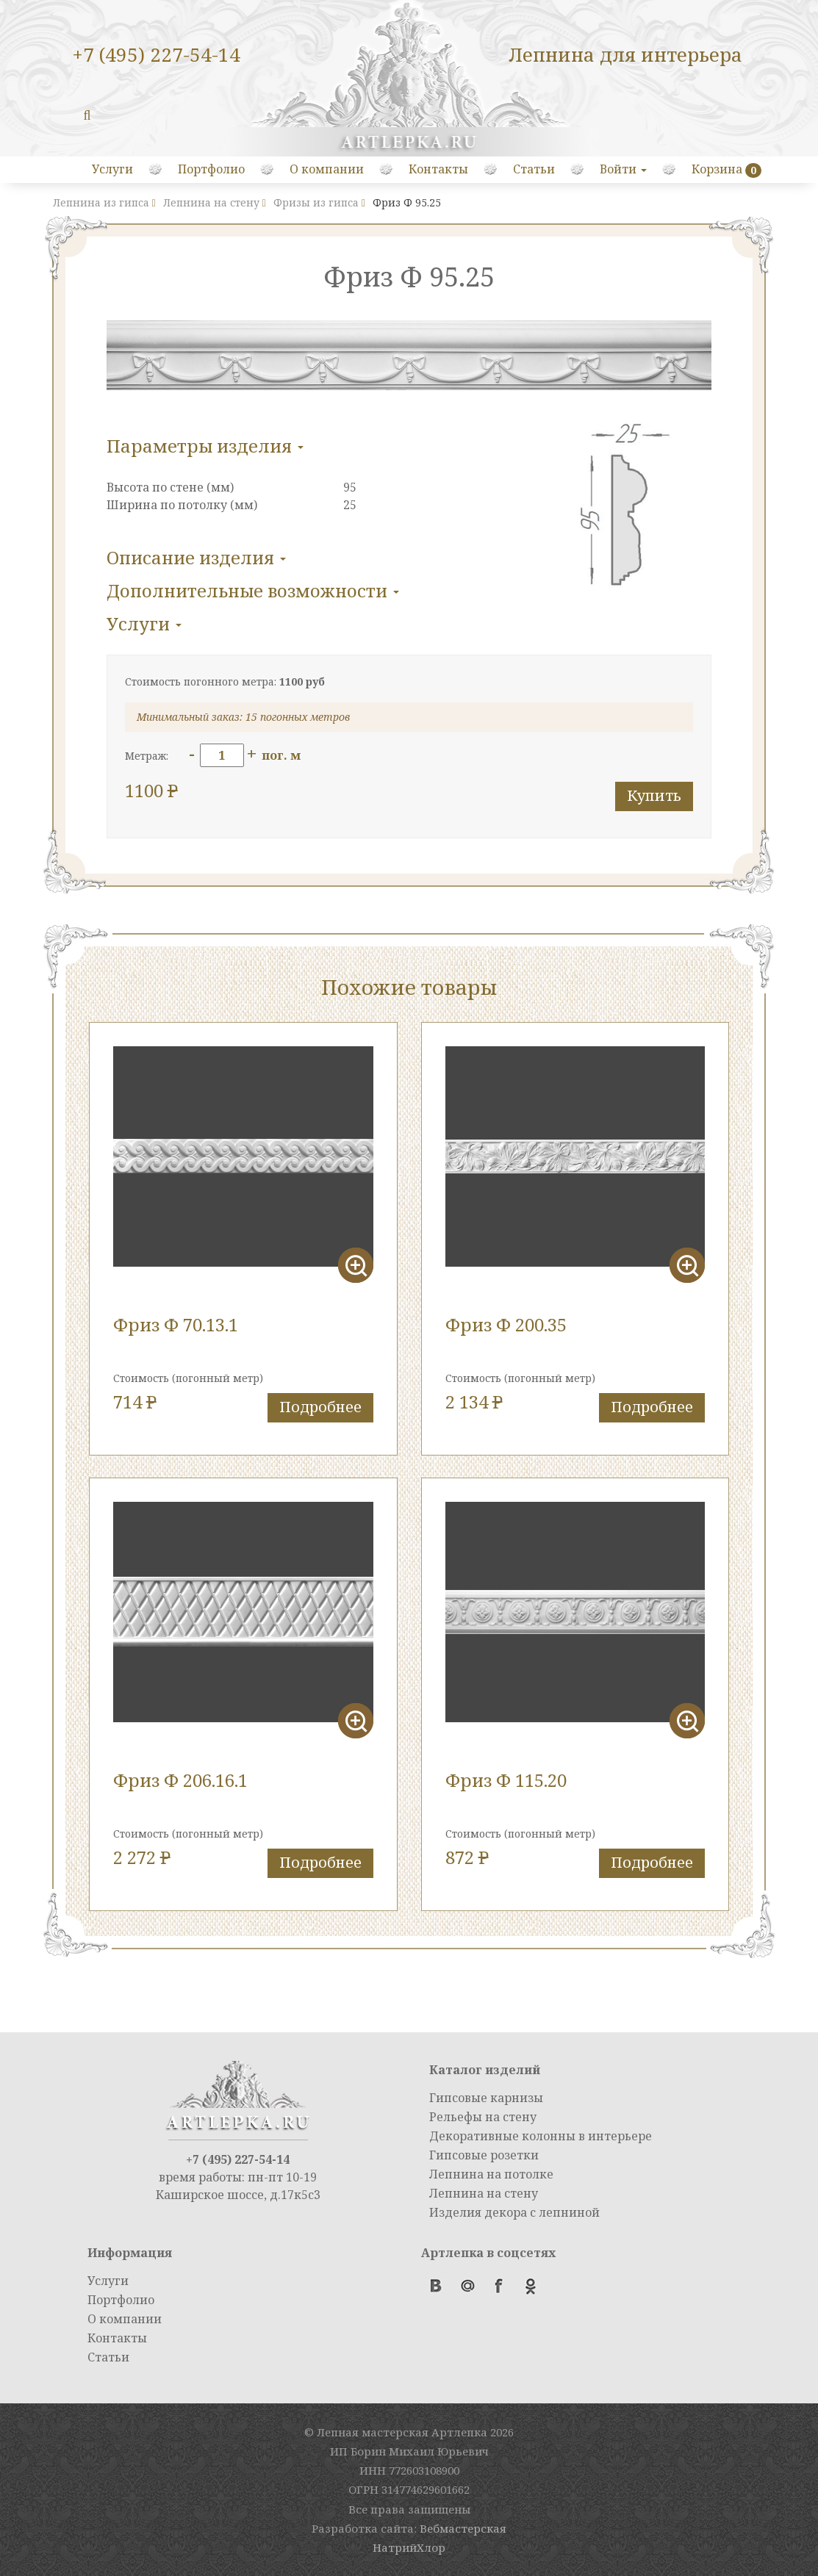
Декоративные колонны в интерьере (540, 2136)
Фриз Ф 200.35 (506, 1324)
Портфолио (211, 169)
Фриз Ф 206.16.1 (180, 1780)
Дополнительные (253, 590)
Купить (654, 795)
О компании (327, 169)
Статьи (534, 169)
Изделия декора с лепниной (514, 2212)
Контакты (438, 169)
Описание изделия (196, 557)
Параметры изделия (205, 445)
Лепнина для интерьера (625, 54)
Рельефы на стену (483, 2117)
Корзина (717, 169)
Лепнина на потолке (491, 2174)
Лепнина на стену (483, 2193)
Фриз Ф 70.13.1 (175, 1324)
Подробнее (320, 1407)
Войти (623, 169)
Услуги (112, 169)
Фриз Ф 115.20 (506, 1780)
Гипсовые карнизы (486, 2098)
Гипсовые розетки (484, 2155)
